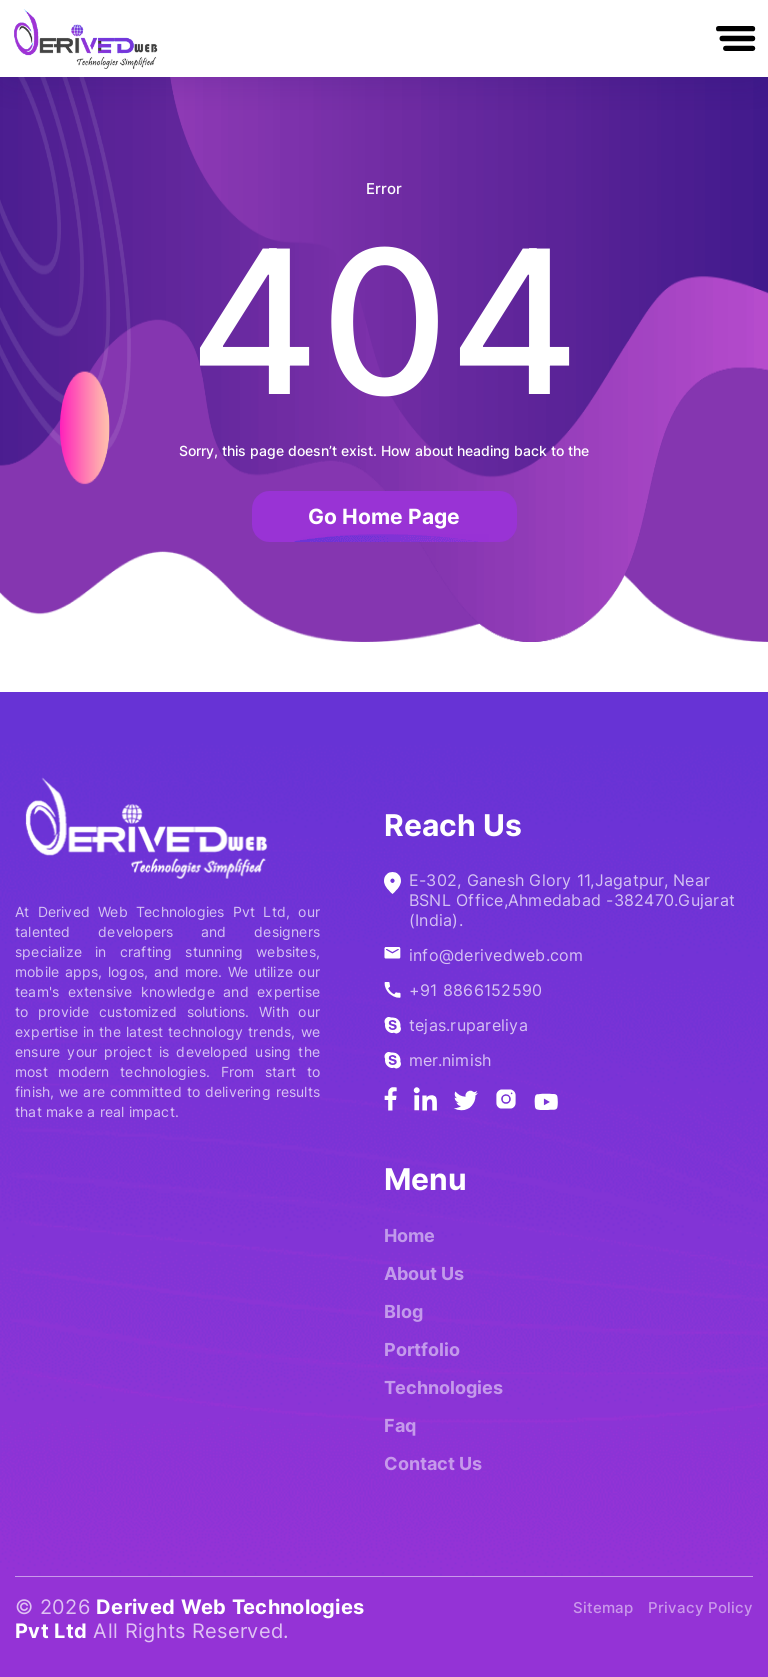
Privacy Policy (700, 1607)
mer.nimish (450, 1060)
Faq (400, 1425)
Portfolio (422, 1349)
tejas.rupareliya (468, 1025)
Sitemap (603, 1607)
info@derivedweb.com (496, 955)
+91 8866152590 (475, 990)
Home (409, 1235)
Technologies (443, 1387)
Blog (403, 1311)
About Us (424, 1273)
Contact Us (433, 1463)
